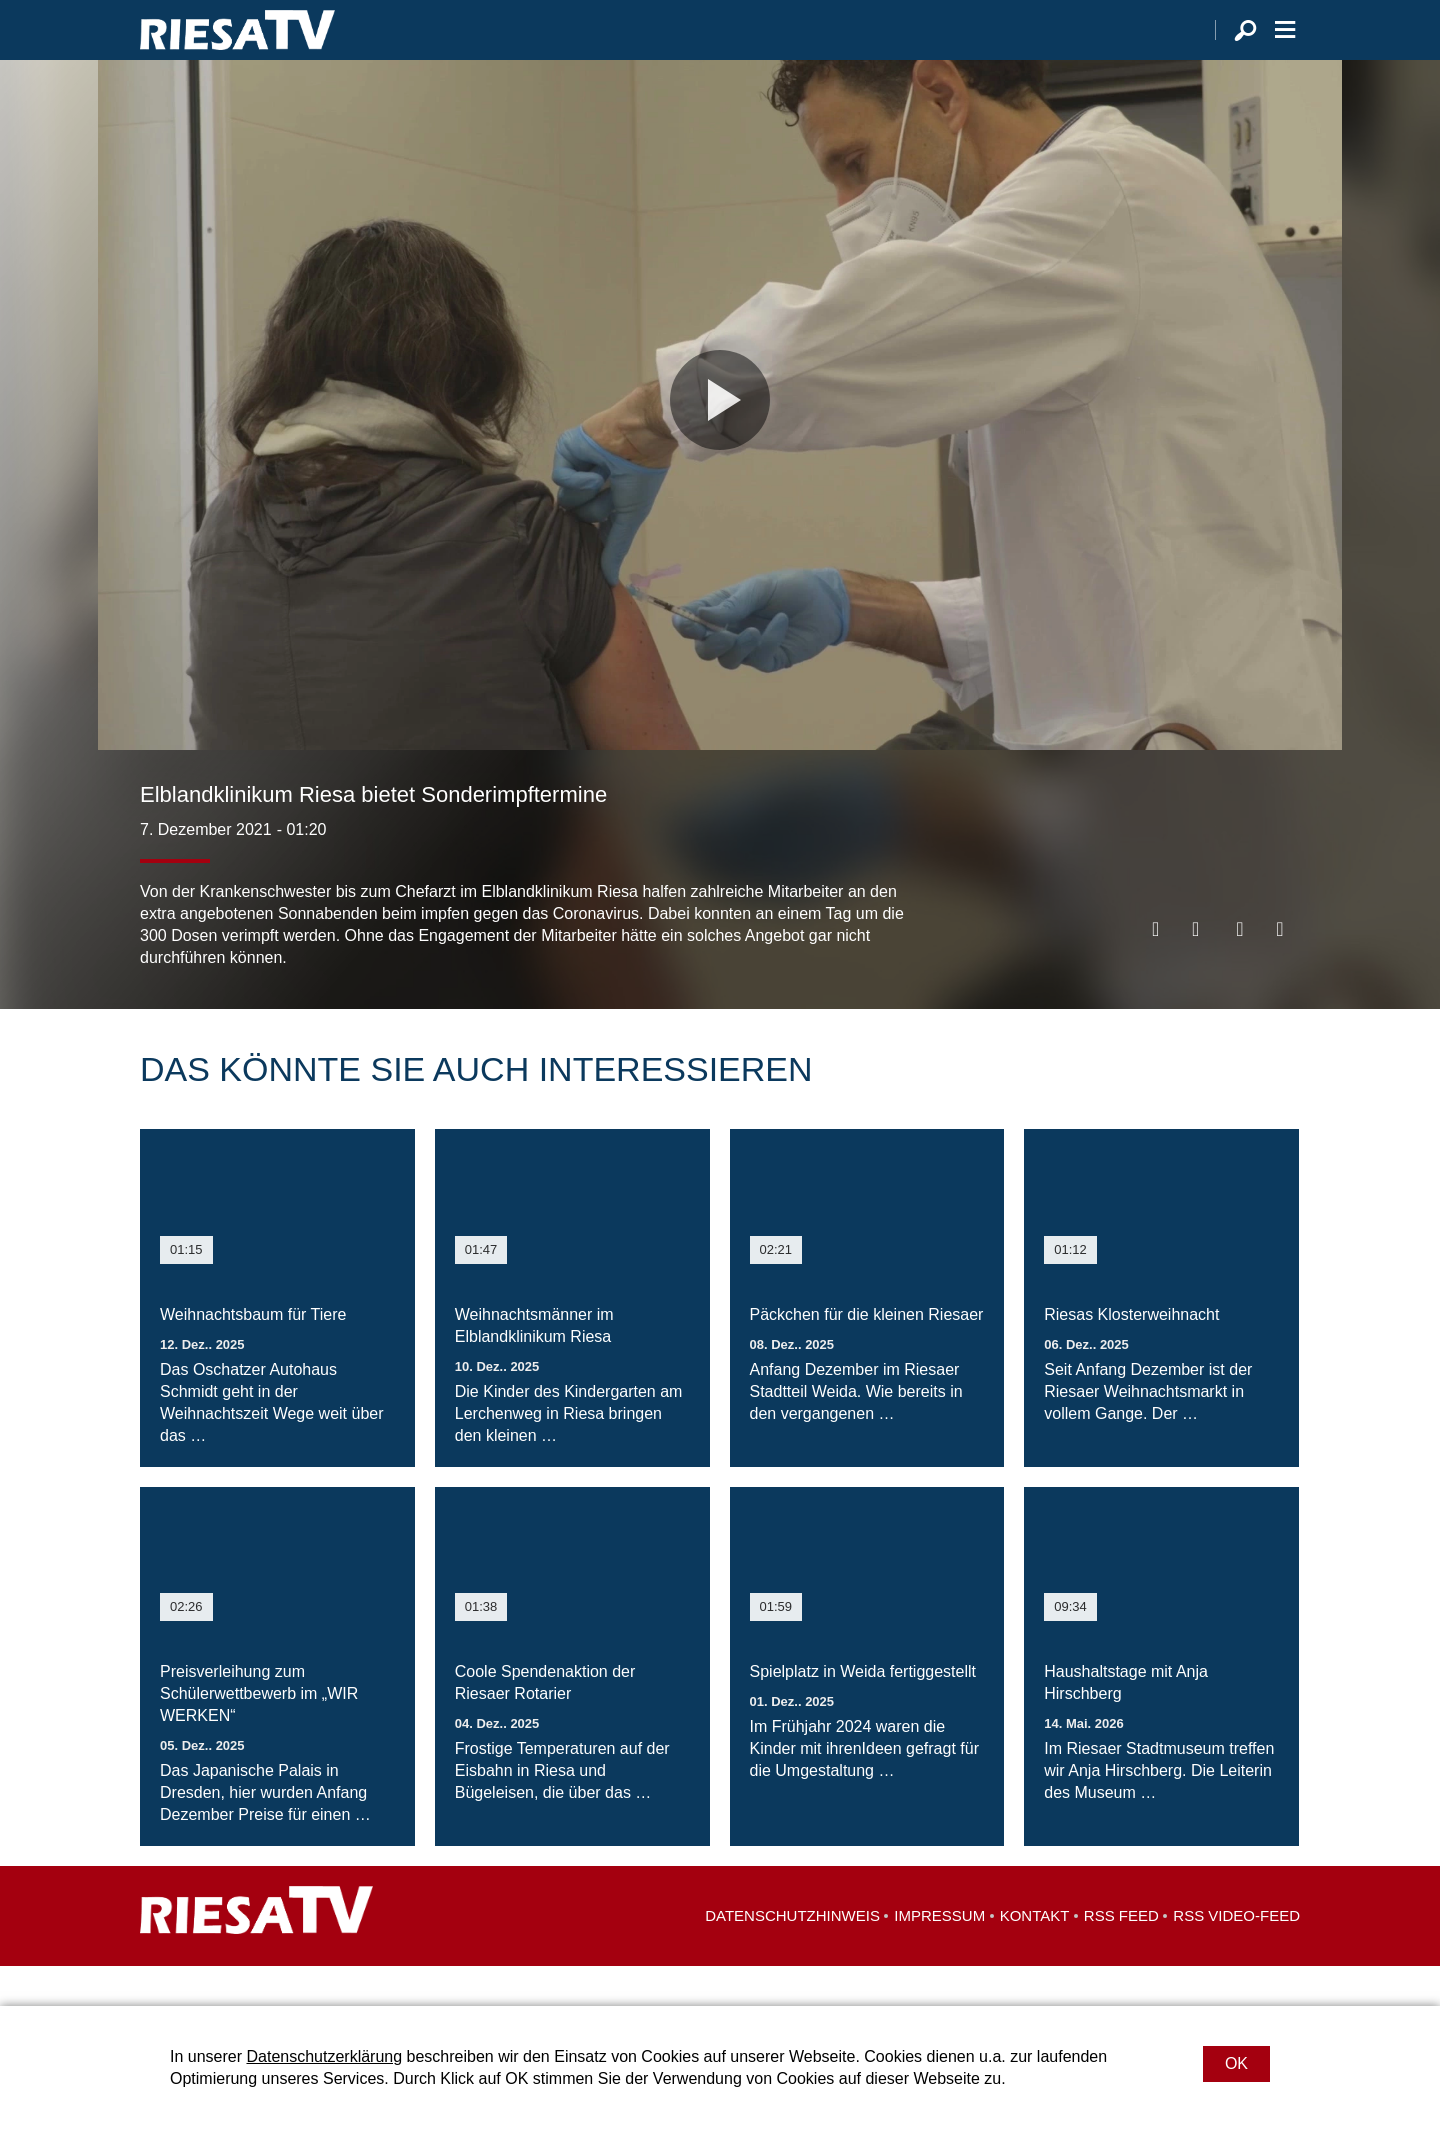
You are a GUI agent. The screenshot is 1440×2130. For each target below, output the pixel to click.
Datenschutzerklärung (324, 2056)
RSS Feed (1121, 1955)
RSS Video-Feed (1236, 1955)
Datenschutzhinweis (792, 1955)
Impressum (939, 1955)
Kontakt (1035, 1955)
